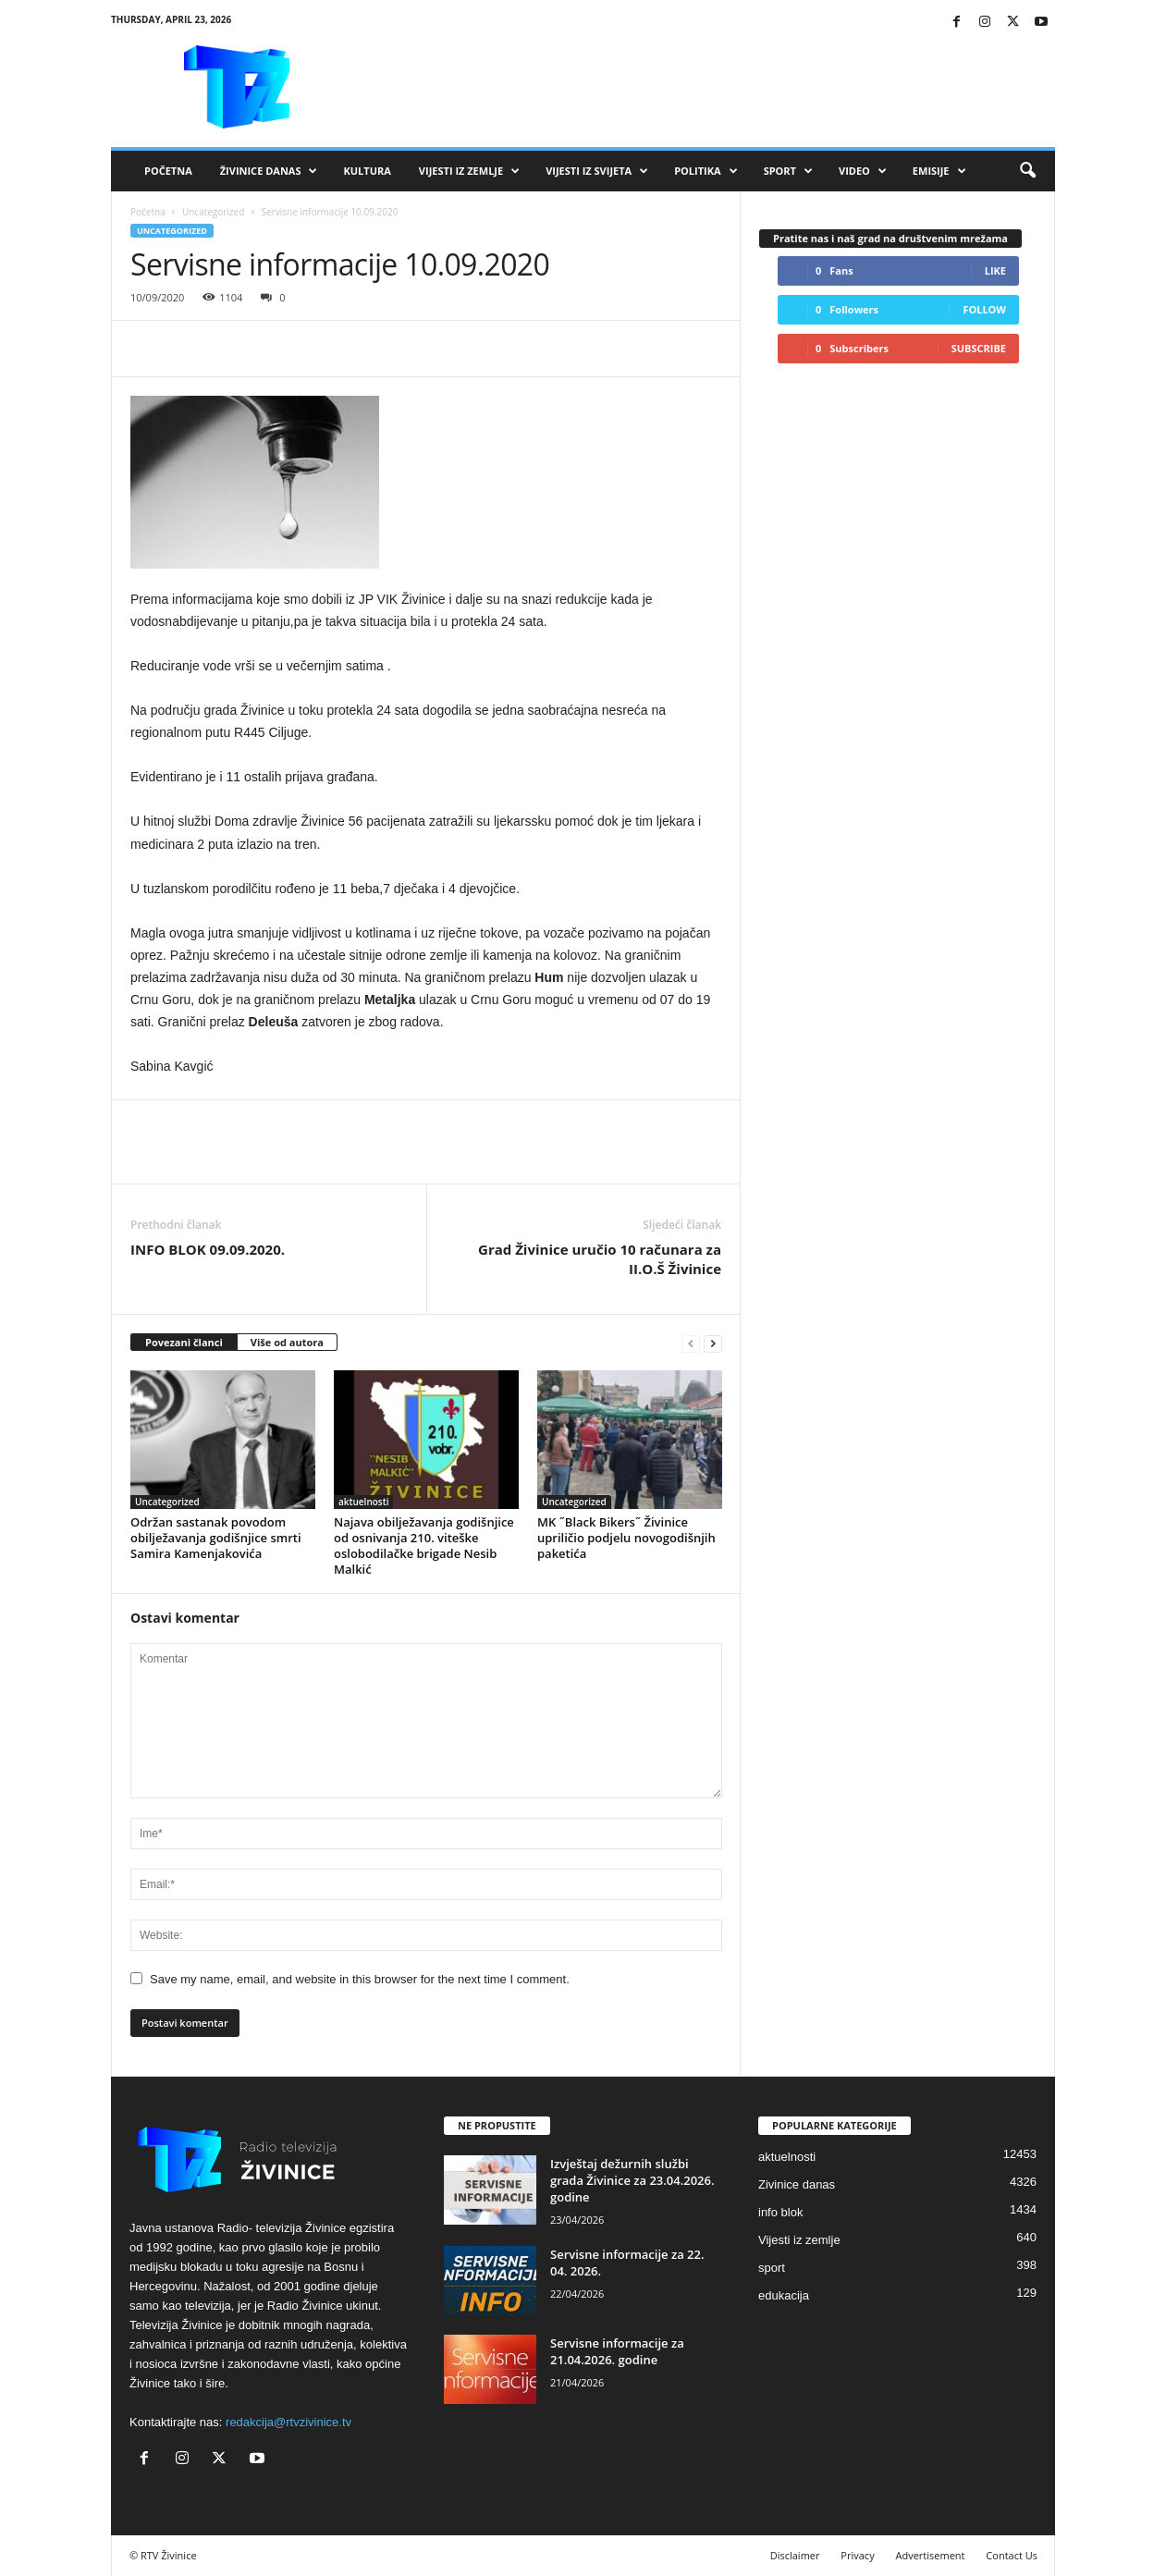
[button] (1027, 171)
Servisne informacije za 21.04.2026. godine (617, 2351)
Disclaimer (795, 2555)
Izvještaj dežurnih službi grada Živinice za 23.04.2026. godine (632, 2180)
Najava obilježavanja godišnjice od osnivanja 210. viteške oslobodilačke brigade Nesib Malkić (424, 1545)
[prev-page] (690, 1343)
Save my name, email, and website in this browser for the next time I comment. (360, 1979)
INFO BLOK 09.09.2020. (207, 1249)
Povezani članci (184, 1342)
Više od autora (287, 1342)
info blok (780, 2212)
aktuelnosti (363, 1501)
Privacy (857, 2555)
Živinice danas (269, 171)
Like (995, 270)
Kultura (366, 171)
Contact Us (1011, 2555)
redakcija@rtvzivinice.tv (288, 2422)
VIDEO (863, 171)
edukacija (783, 2295)
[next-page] (713, 1343)
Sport (788, 171)
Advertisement (930, 2555)
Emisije (939, 171)
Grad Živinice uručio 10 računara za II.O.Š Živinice (599, 1259)
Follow (984, 309)
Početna (168, 171)
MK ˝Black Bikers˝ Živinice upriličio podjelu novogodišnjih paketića (626, 1538)
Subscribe (978, 348)
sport (771, 2268)
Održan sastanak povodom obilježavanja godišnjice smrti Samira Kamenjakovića (215, 1538)
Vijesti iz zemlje (469, 171)
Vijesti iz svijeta (597, 171)
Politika (705, 171)
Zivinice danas (796, 2184)
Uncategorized (213, 211)
